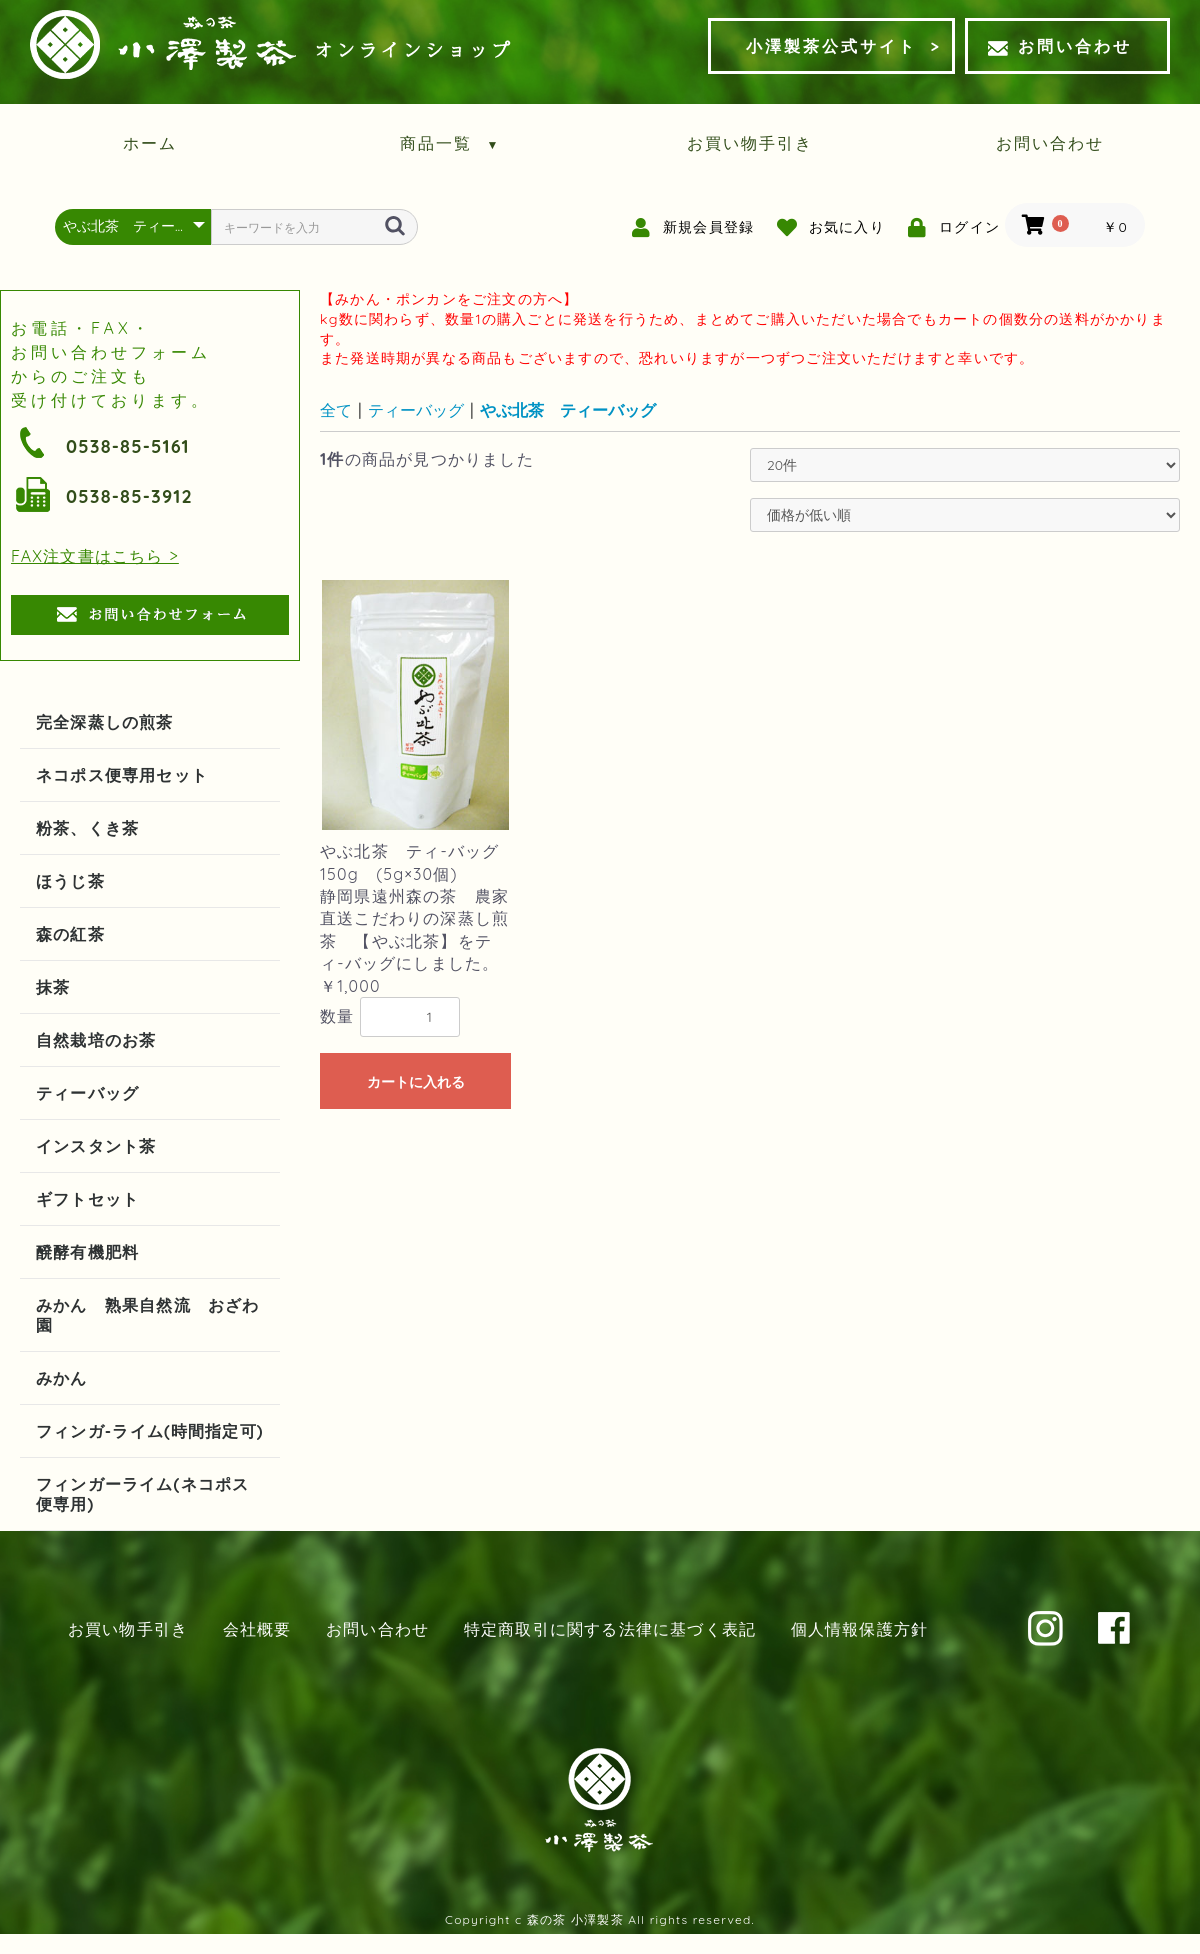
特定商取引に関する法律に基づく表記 (610, 1629)
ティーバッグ (87, 1093)
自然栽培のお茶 (96, 1040)
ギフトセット (87, 1199)
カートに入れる (416, 1082)
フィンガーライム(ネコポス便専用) (142, 1494)
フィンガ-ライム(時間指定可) (150, 1431)
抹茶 (53, 987)
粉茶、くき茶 (87, 828)
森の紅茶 (70, 934)
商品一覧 (450, 143)
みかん (62, 1378)
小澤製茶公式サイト (831, 46)
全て (336, 410)
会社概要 (257, 1629)
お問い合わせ (1060, 46)
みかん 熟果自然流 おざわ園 (148, 1315)
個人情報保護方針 (860, 1629)
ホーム (150, 143)
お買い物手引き (750, 143)
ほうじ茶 (70, 881)
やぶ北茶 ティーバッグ (568, 410)
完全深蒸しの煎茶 (105, 722)
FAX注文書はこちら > (95, 556)
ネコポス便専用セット (122, 775)
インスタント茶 (96, 1146)
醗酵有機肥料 (87, 1252)
